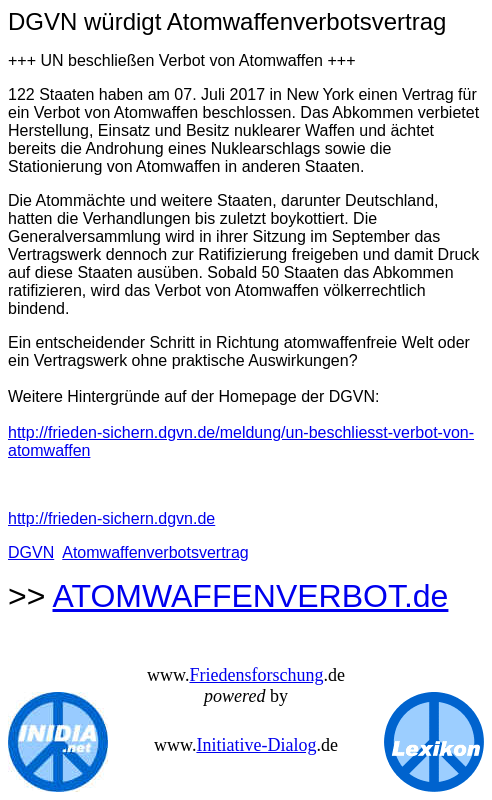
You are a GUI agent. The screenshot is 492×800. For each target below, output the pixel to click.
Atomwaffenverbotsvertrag (155, 552)
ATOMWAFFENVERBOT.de (251, 596)
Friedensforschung (256, 675)
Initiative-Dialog (256, 745)
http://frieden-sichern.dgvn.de (111, 518)
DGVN (31, 552)
